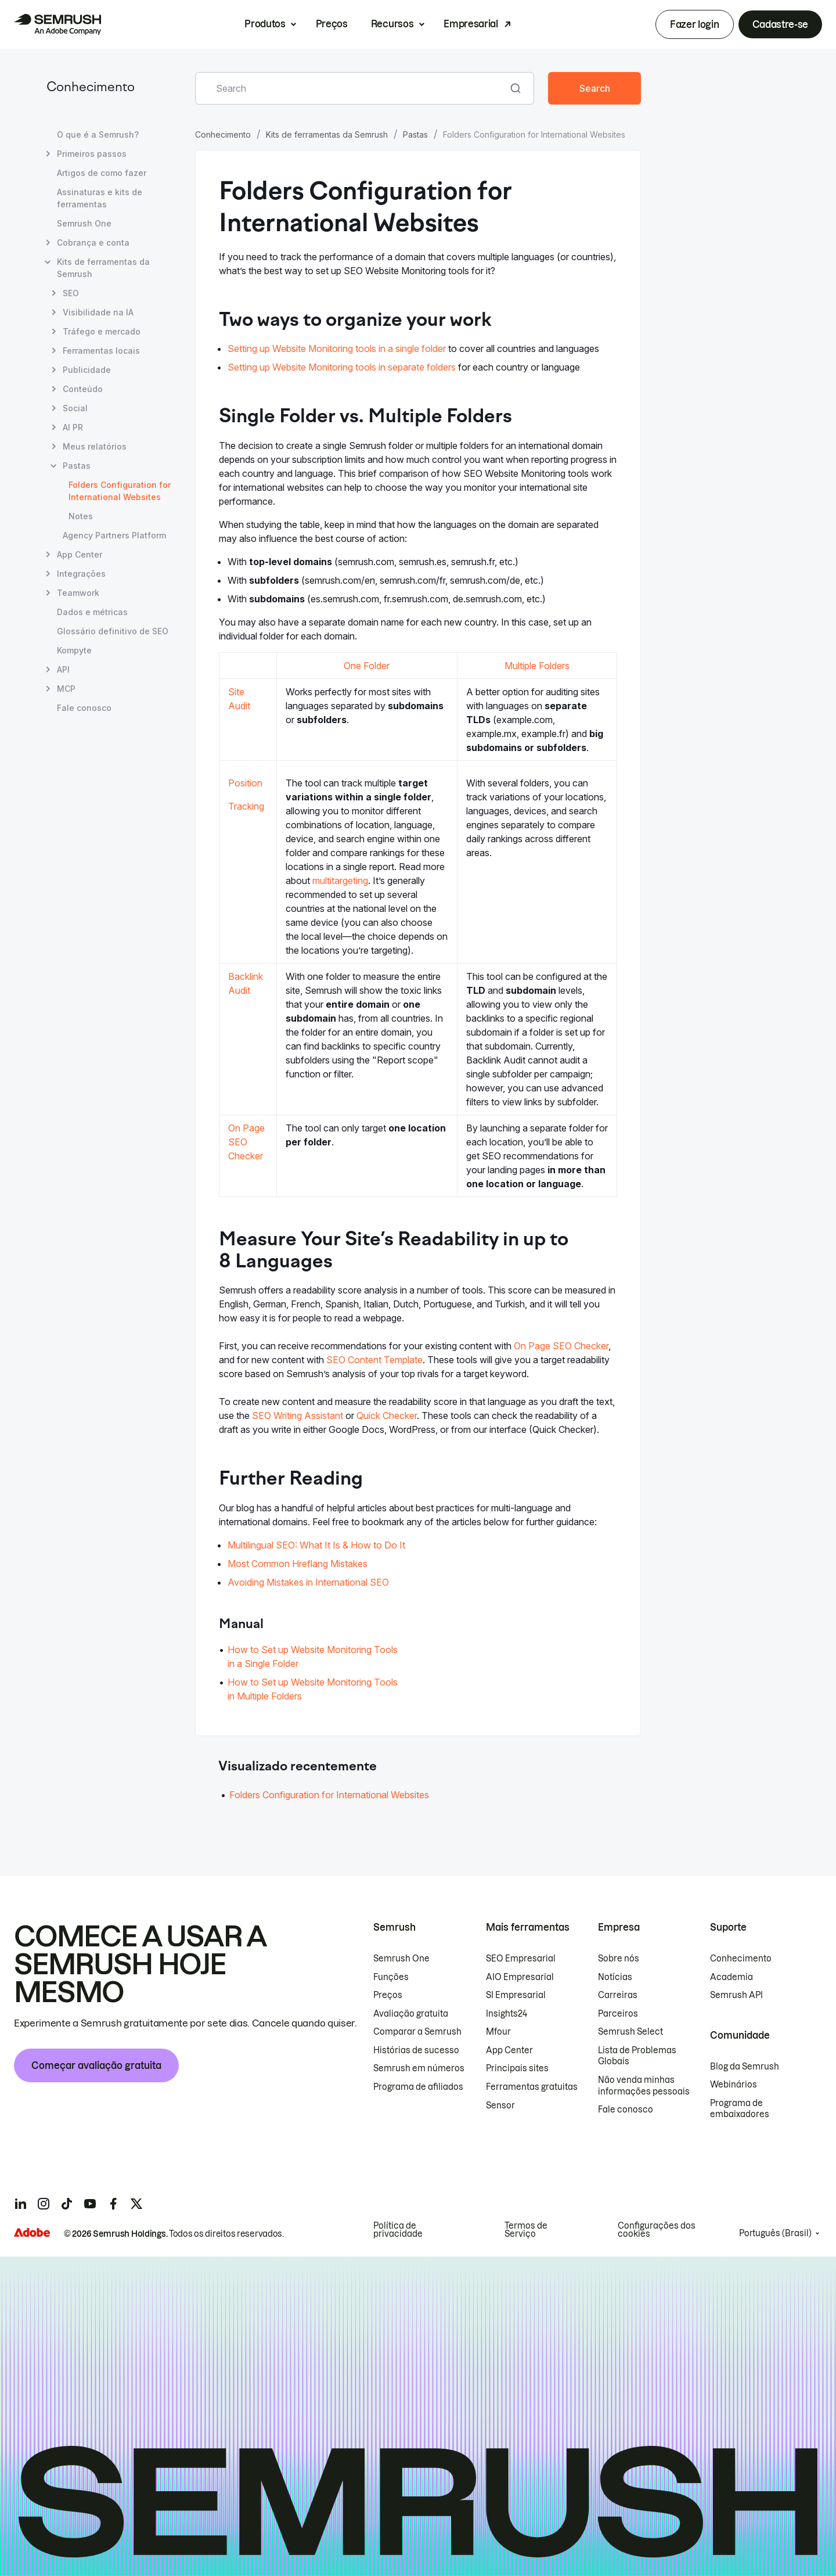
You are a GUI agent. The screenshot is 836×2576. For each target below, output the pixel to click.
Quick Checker (386, 1415)
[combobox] (352, 88)
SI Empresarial (516, 1995)
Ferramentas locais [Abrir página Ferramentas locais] (101, 350)
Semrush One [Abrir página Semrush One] (84, 223)
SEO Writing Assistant (297, 1415)
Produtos (264, 24)
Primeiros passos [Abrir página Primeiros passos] (92, 154)
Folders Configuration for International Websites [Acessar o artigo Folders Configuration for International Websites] (329, 1794)
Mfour (498, 2031)
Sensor (500, 2105)
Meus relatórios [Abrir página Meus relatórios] (95, 446)
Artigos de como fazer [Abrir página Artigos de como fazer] (101, 173)
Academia (731, 1977)
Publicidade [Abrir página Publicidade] (87, 370)
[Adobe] (32, 2232)
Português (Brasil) (775, 2233)
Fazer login (694, 24)
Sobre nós (618, 1958)
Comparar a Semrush (417, 2031)
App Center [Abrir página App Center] (79, 554)
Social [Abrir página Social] (75, 408)
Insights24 (506, 2013)
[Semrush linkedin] (20, 2203)
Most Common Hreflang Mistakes (297, 1563)
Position (245, 783)
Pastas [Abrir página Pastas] (77, 465)
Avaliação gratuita (410, 2013)
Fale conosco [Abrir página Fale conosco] (84, 708)
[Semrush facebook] (113, 2203)
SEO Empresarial (521, 1958)
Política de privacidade (398, 2230)
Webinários (733, 2084)
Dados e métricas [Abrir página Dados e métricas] (92, 612)
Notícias (615, 1977)
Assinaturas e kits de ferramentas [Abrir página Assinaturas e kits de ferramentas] (99, 198)
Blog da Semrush (744, 2066)
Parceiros (618, 2013)
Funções (391, 1977)
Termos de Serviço (526, 2230)
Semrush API (736, 1995)
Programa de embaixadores (739, 2109)
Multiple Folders (537, 665)
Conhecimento (90, 88)
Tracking (246, 806)
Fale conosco (625, 2109)
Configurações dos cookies (657, 2230)
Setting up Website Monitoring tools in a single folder (337, 348)
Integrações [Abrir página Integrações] (81, 573)
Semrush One (401, 1958)
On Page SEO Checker (246, 1142)
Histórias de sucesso (416, 2050)
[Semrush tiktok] (66, 2203)
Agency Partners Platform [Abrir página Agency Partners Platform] (114, 535)
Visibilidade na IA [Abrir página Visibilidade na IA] (98, 312)
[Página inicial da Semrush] (57, 24)
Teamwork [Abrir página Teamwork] (78, 593)
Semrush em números (418, 2068)
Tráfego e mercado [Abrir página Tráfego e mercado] (101, 331)
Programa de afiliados (418, 2087)
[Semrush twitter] (136, 2203)
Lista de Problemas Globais (637, 2056)
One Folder (367, 665)
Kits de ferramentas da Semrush (327, 134)
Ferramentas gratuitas (532, 2087)
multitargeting (340, 880)
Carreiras (617, 1995)
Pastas (415, 134)
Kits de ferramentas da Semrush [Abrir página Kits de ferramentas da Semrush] (103, 268)
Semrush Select (630, 2031)
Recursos (392, 24)
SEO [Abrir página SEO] (71, 293)
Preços (332, 24)
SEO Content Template (374, 1360)
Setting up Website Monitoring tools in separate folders (342, 367)
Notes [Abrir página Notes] (81, 516)
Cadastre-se (780, 24)
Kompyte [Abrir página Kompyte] (74, 650)
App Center (509, 2050)
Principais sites (517, 2068)
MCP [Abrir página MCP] (66, 688)
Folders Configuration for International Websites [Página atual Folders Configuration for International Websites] (120, 491)
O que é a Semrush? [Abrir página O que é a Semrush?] (98, 134)
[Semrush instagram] (43, 2203)
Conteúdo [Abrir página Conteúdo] (83, 389)
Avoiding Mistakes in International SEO (308, 1582)
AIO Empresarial (520, 1977)
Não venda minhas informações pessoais (644, 2085)
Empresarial (471, 24)
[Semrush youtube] (90, 2203)
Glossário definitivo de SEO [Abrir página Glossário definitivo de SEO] (112, 631)
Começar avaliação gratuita (96, 2065)
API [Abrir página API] (63, 669)
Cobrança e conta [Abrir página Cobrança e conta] (93, 242)
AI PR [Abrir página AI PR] (73, 427)
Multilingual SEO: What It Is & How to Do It (316, 1545)
